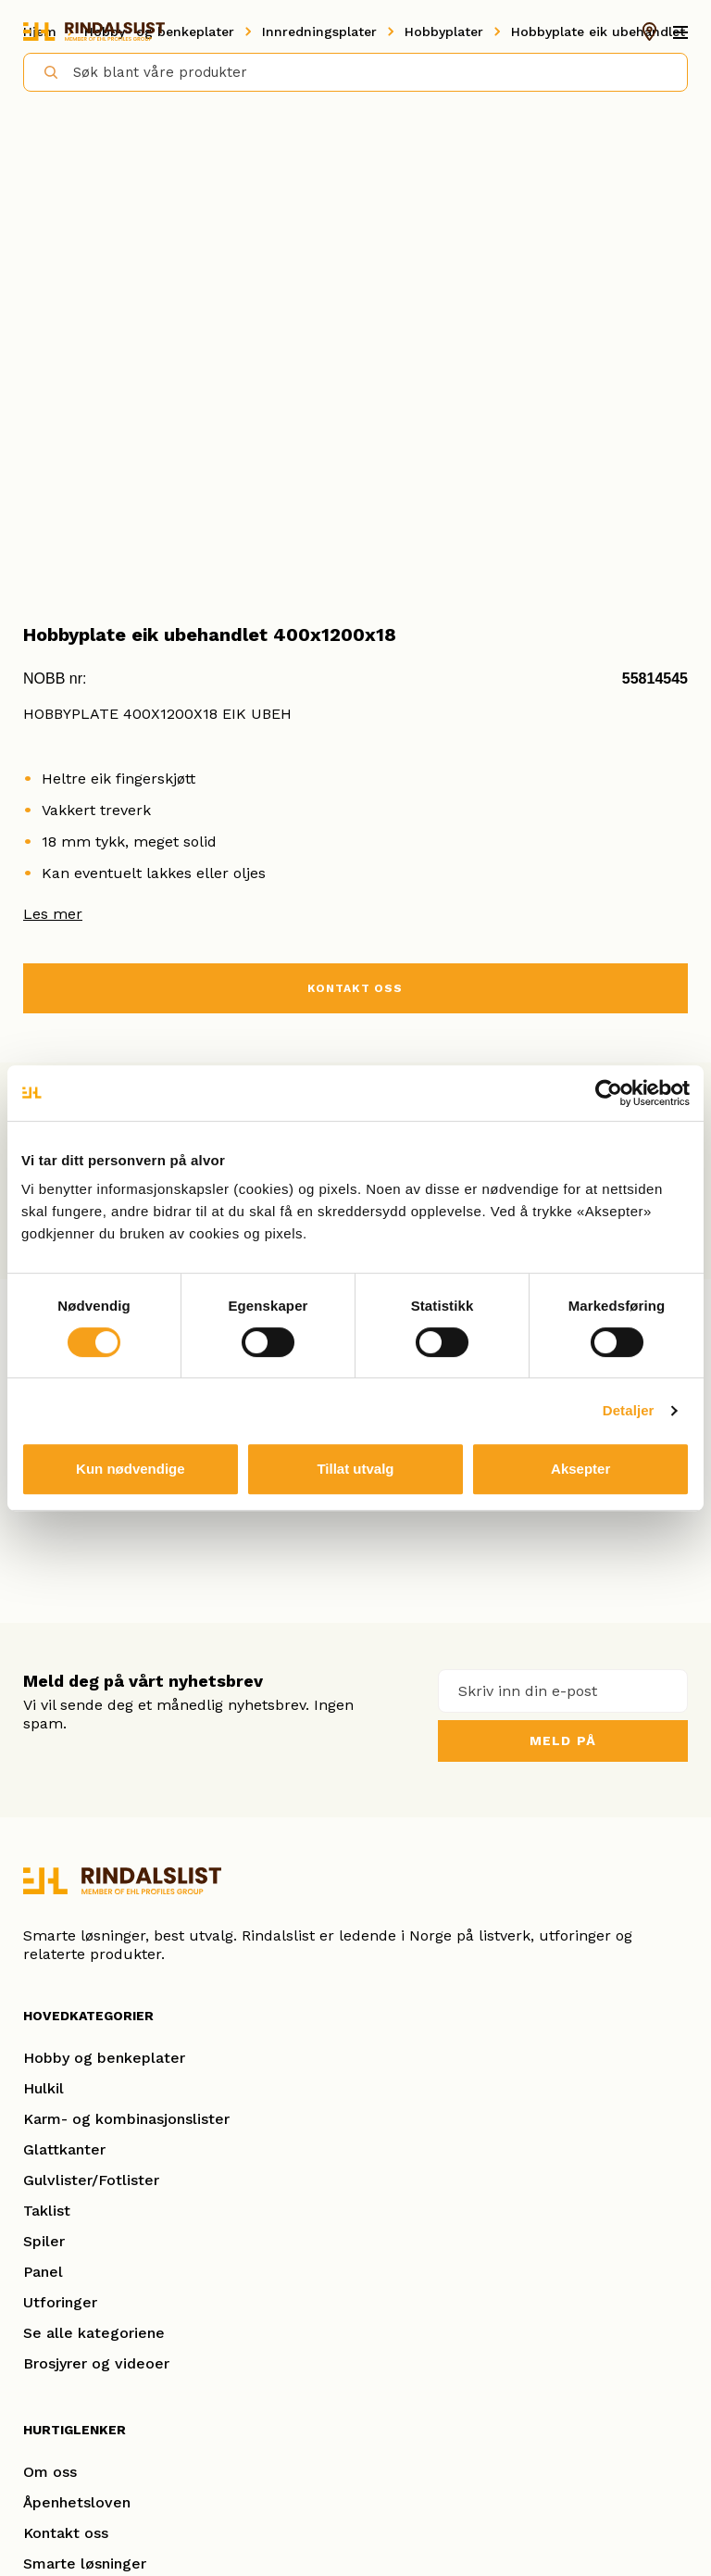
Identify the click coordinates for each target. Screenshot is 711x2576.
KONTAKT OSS (355, 988)
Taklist (46, 2210)
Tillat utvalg (355, 1468)
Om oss (50, 2472)
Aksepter (580, 1468)
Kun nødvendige (130, 1468)
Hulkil (43, 2088)
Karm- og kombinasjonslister (126, 2119)
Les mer (52, 914)
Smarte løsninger (84, 2563)
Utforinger (60, 2302)
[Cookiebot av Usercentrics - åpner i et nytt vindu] (609, 1093)
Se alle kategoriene (94, 2333)
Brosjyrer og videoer (96, 2363)
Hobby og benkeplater (104, 2058)
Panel (43, 2272)
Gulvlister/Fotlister (91, 2180)
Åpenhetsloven (77, 2502)
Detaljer (629, 1410)
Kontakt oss (65, 2533)
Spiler (44, 2241)
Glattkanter (64, 2149)
